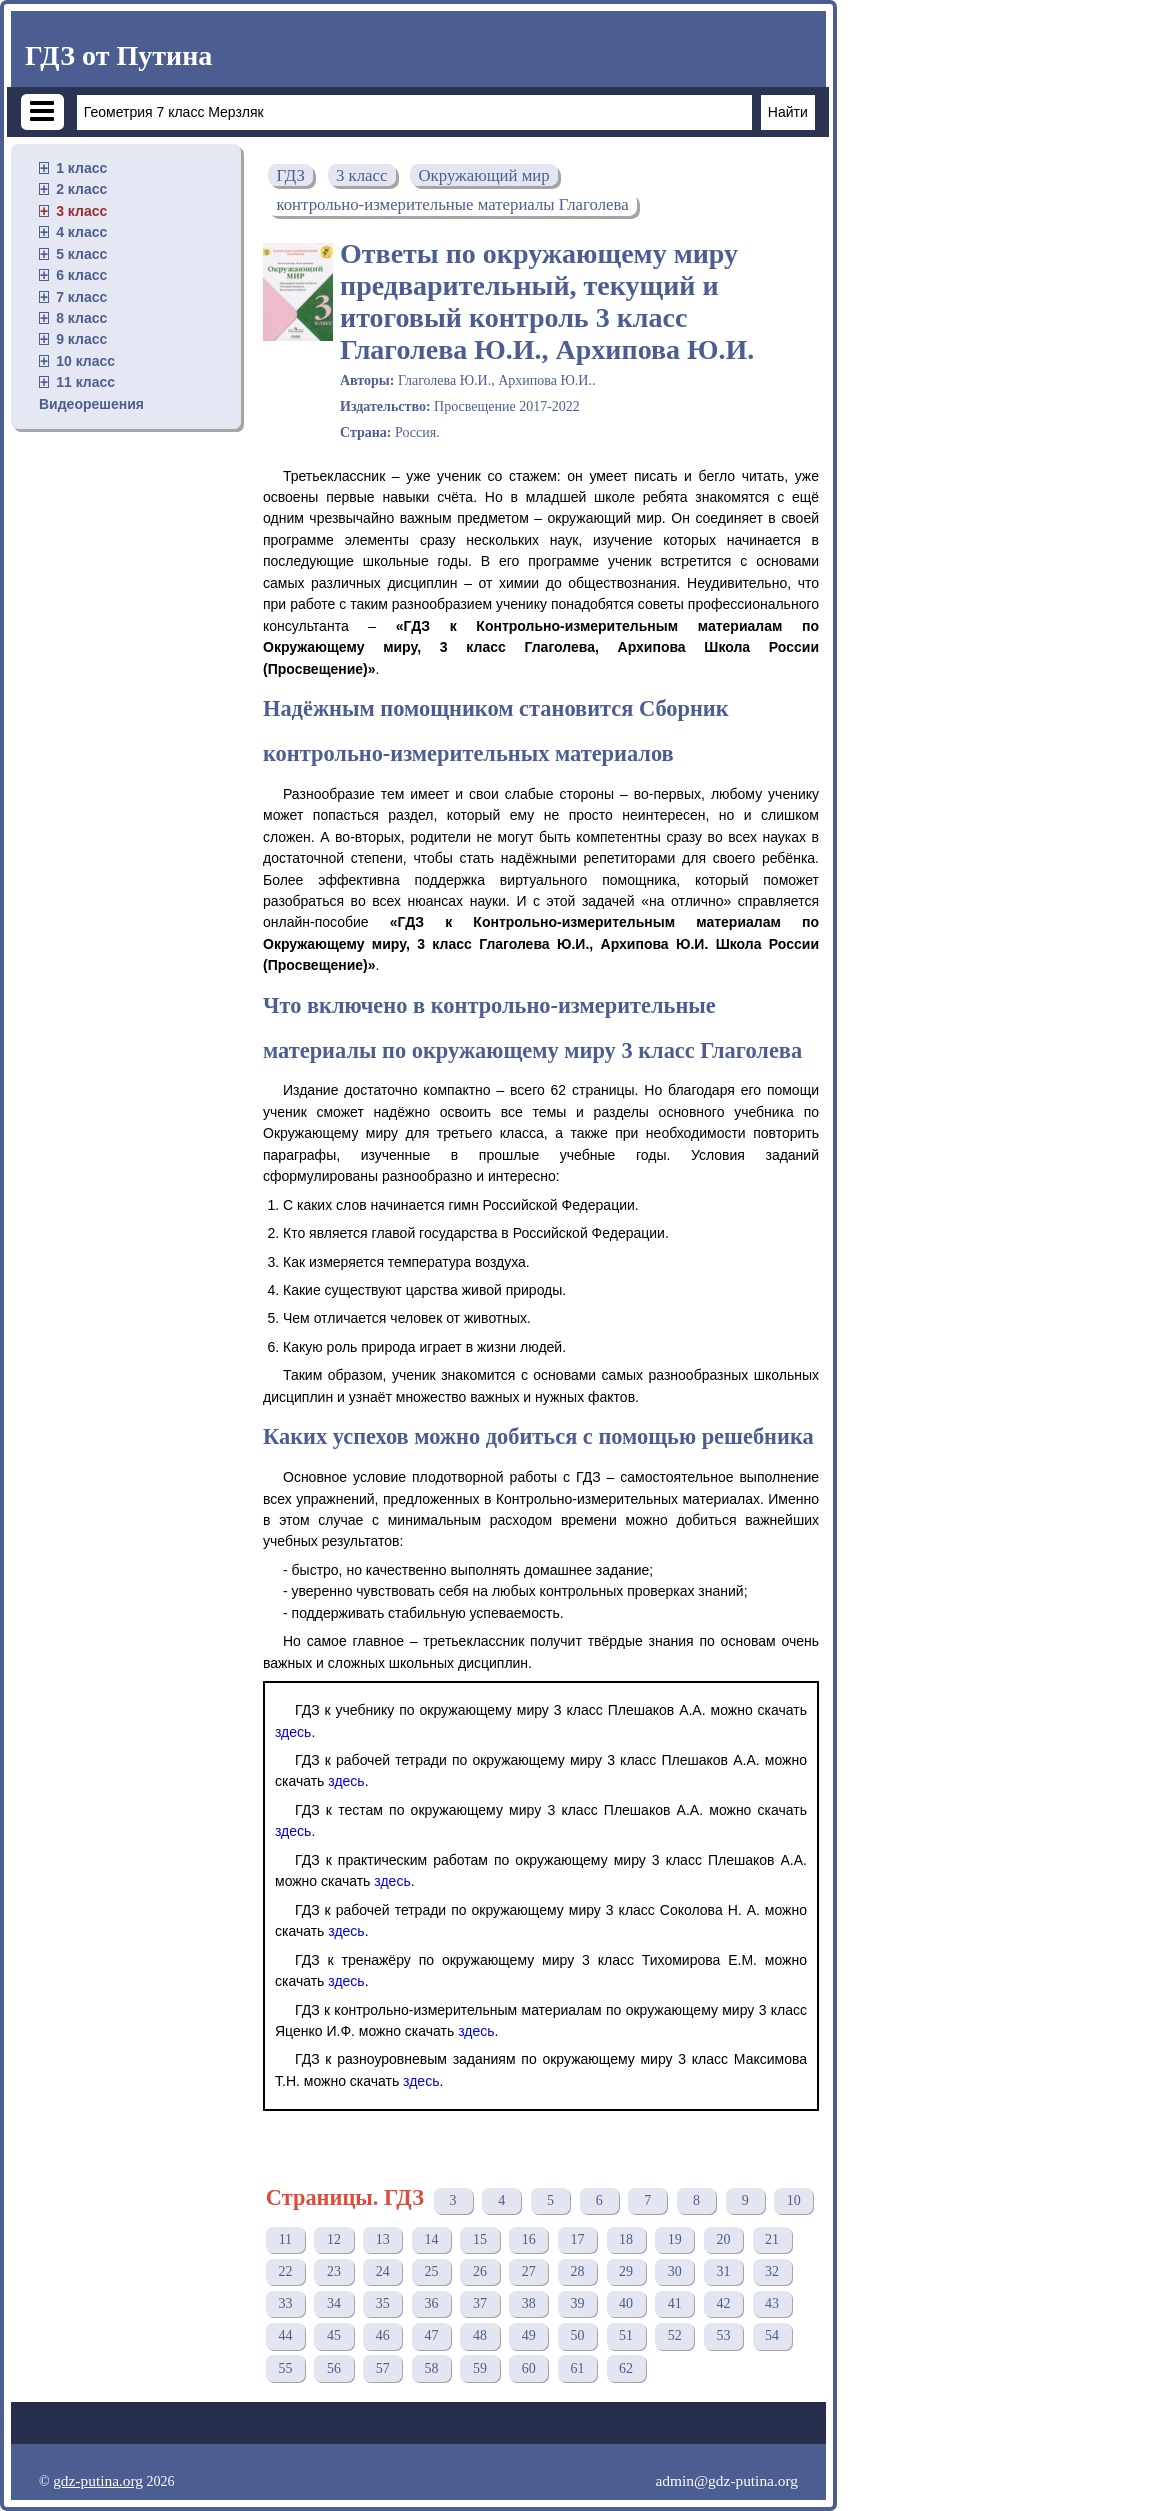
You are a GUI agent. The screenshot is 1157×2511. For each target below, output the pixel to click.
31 (723, 2271)
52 (675, 2335)
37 (480, 2303)
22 (285, 2271)
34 (334, 2303)
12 (334, 2239)
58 (431, 2368)
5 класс (81, 254)
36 (431, 2303)
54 (772, 2335)
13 (383, 2239)
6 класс (81, 275)
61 (577, 2368)
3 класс (81, 211)
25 (431, 2271)
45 (334, 2335)
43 (772, 2303)
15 (480, 2239)
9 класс (81, 339)
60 (529, 2368)
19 (675, 2239)
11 (285, 2239)
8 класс (81, 318)
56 (334, 2368)
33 (285, 2303)
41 (675, 2303)
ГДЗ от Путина (118, 55)
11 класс (85, 382)
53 (723, 2335)
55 (285, 2368)
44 (285, 2335)
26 (480, 2271)
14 (431, 2239)
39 (577, 2303)
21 (772, 2239)
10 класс (85, 361)
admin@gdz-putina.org (726, 2480)
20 (723, 2239)
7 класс (81, 297)
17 (577, 2239)
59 (480, 2368)
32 (772, 2271)
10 (794, 2200)
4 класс (81, 232)
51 (626, 2335)
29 (626, 2271)
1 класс (81, 168)
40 (626, 2303)
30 (675, 2271)
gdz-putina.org (98, 2480)
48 (480, 2335)
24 (383, 2271)
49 (529, 2335)
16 (529, 2239)
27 (529, 2271)
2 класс (81, 189)
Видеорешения (91, 404)
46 (383, 2335)
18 (626, 2239)
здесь (293, 1732)
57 (383, 2368)
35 (383, 2303)
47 (431, 2335)
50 (577, 2335)
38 (529, 2303)
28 (577, 2271)
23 (334, 2271)
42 (723, 2303)
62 (626, 2368)
